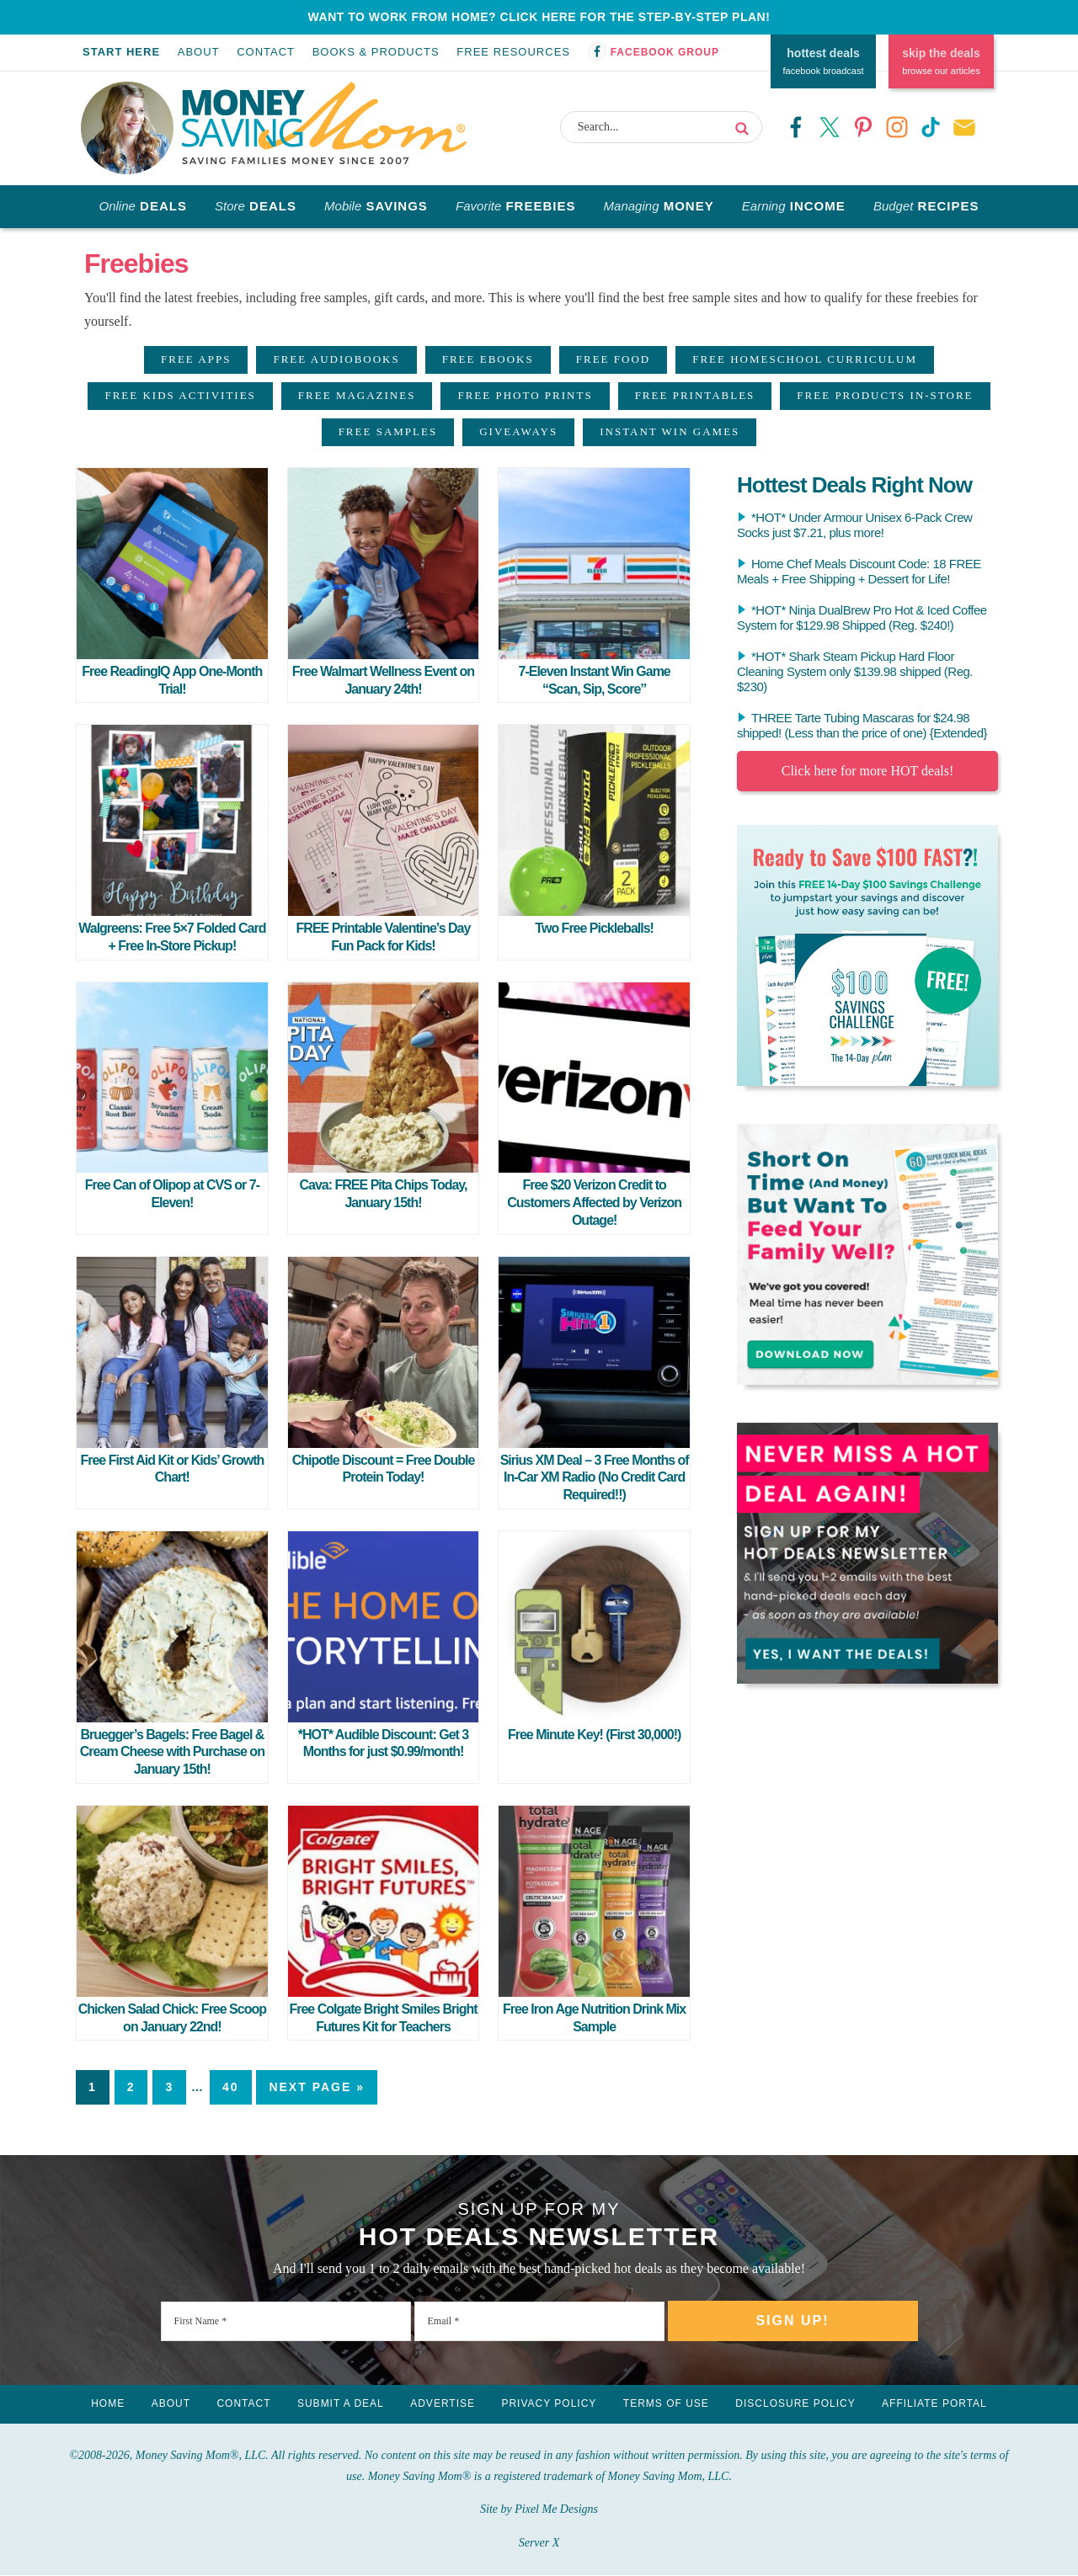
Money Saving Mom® (327, 124)
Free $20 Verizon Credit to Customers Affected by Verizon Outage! (594, 1202)
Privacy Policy (549, 2404)
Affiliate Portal (937, 2404)
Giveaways (518, 431)
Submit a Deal (339, 2404)
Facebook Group (665, 52)
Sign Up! (792, 2320)
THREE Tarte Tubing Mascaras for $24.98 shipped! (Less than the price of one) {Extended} (862, 725)
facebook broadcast (823, 60)
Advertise (442, 2404)
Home (105, 2404)
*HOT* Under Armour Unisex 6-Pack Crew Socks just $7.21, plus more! (854, 525)
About (199, 51)
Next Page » (317, 2087)
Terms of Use (668, 2404)
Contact (266, 51)
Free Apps (196, 359)
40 (230, 2087)
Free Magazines (357, 395)
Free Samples (388, 431)
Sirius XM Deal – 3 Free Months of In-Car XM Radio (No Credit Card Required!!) (594, 1478)
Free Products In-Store (885, 395)
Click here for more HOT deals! (868, 771)
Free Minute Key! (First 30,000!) (594, 1734)
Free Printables (695, 395)
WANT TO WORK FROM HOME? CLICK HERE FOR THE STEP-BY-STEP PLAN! (539, 17)
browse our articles (941, 60)
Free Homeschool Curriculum (804, 359)
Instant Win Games (669, 431)
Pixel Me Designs (556, 2510)
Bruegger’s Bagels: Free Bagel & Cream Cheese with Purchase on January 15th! (172, 1752)
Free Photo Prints (524, 395)
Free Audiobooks (336, 359)
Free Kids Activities (179, 395)
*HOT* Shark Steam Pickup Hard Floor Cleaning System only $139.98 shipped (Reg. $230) (855, 671)
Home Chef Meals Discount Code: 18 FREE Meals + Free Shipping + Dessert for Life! (859, 571)
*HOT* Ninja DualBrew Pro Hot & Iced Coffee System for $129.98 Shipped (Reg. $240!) (862, 617)
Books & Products (376, 51)
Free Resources (513, 51)
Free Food (613, 359)
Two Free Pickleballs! (594, 928)
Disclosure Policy (797, 2404)
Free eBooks (488, 359)
